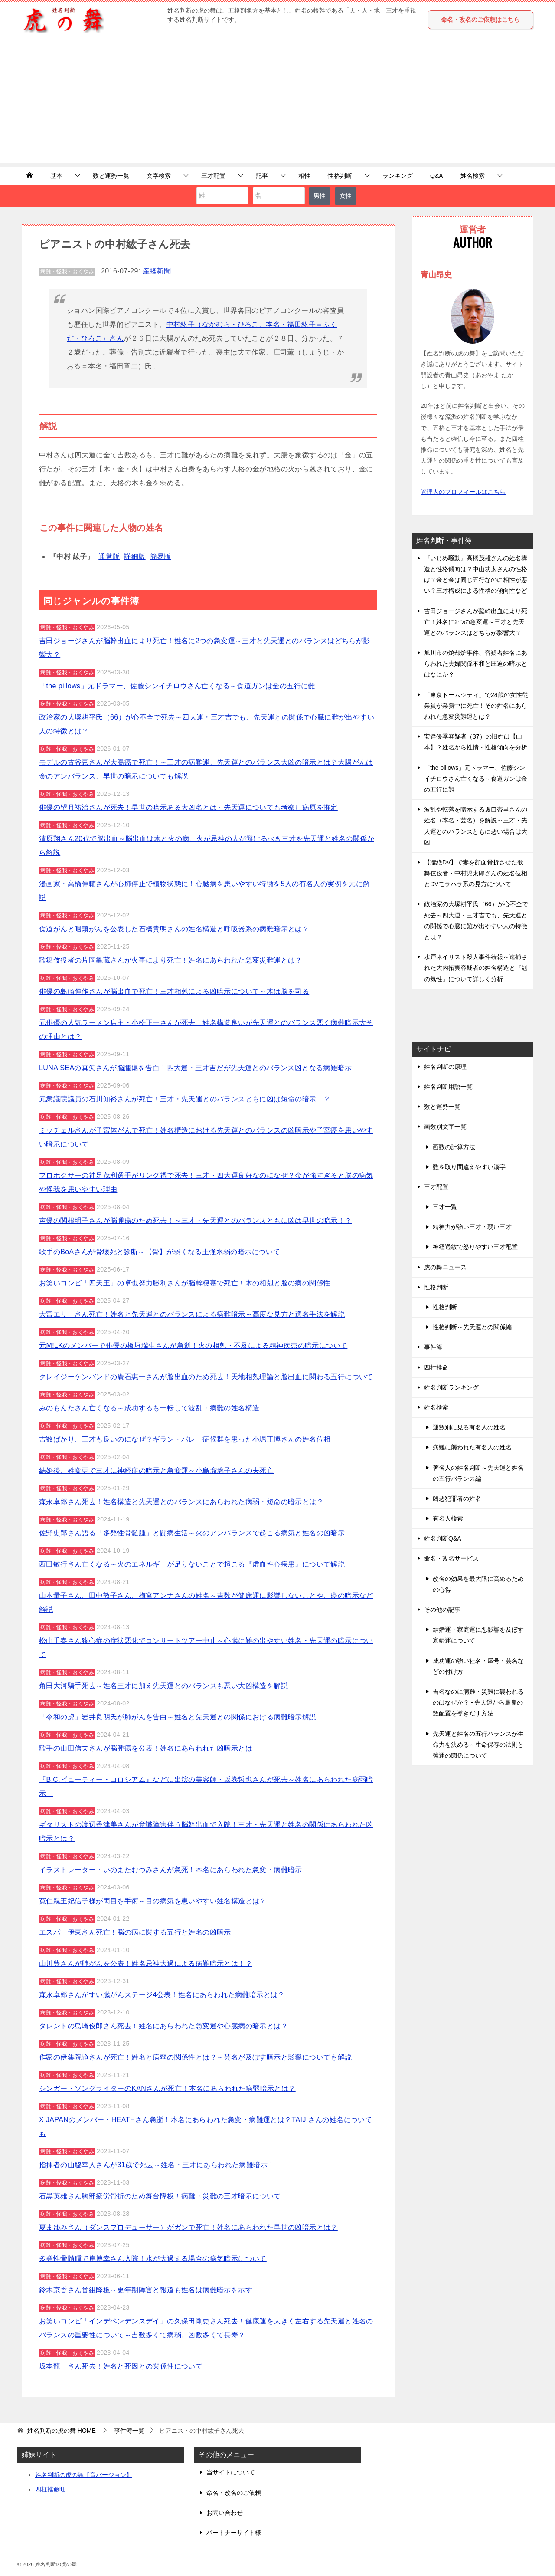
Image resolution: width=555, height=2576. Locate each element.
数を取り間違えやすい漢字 (469, 1166)
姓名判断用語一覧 (448, 1086)
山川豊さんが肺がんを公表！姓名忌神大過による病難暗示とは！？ (145, 1963)
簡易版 (160, 556)
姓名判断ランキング (451, 1387)
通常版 (109, 556)
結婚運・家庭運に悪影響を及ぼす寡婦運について (478, 1635)
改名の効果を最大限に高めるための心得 (478, 1584)
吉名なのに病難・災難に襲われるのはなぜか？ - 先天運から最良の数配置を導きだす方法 (478, 1702)
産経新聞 (157, 271)
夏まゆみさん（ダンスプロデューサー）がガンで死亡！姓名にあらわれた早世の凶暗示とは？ (188, 2227)
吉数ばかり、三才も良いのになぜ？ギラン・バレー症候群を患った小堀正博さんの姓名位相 (184, 1439)
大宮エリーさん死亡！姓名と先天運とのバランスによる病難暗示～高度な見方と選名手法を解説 (192, 1314)
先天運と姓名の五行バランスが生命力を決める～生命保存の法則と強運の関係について (478, 1744)
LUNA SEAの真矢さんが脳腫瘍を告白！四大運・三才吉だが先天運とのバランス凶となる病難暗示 (195, 1067)
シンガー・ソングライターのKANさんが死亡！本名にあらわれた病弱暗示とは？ (167, 2088)
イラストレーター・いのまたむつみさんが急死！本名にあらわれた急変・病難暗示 (170, 1869)
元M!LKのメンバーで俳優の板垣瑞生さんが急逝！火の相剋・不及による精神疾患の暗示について (193, 1345)
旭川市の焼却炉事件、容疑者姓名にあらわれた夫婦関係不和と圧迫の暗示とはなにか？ (475, 663)
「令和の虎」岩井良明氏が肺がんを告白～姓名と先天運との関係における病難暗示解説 (178, 1717)
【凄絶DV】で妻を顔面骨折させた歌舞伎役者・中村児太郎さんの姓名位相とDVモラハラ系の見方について (475, 873)
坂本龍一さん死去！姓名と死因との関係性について (120, 2366)
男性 (319, 195)
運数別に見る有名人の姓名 (469, 1427)
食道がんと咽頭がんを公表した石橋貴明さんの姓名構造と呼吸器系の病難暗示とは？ (174, 929)
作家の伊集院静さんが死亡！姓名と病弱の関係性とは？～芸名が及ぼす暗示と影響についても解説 (195, 2057)
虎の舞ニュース (445, 1267)
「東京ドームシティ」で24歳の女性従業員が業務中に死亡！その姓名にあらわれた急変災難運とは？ (476, 705)
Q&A (436, 175)
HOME (61, 2430)
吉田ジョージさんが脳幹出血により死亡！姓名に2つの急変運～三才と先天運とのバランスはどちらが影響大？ (475, 622)
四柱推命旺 (50, 2489)
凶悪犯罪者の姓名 (457, 1498)
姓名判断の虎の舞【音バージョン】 (83, 2474)
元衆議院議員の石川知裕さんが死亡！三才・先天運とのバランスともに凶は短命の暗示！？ (184, 1099)
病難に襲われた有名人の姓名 (472, 1447)
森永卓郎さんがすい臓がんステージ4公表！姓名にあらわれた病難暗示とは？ (162, 1994)
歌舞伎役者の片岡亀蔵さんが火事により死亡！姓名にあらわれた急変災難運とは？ (170, 960)
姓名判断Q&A (442, 1538)
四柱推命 (436, 1367)
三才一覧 (445, 1206)
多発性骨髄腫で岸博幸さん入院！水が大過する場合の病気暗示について (153, 2258)
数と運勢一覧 (111, 175)
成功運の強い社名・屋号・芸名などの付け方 (478, 1666)
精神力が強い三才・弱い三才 (472, 1226)
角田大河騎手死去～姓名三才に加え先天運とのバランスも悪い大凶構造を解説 (163, 1685)
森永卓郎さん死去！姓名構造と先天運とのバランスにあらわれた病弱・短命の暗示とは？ (181, 1501)
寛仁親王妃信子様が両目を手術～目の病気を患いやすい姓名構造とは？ (153, 1901)
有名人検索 (448, 1518)
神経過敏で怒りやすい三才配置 (475, 1246)
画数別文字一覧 (445, 1126)
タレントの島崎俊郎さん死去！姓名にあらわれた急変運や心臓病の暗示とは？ (163, 2026)
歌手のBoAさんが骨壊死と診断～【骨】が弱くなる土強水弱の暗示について (159, 1251)
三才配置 (213, 175)
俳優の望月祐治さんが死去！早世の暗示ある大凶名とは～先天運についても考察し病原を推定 (188, 807)
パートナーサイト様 (233, 2532)
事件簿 (433, 1347)
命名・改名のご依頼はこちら (480, 19)
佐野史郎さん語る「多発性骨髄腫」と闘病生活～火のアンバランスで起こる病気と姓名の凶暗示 (192, 1533)
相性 (304, 175)
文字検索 (159, 175)
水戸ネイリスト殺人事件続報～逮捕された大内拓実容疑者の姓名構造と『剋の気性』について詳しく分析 (475, 967)
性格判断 (340, 175)
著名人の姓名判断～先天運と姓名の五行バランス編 (478, 1473)
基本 (56, 175)
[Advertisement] (277, 102)
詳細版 (134, 556)
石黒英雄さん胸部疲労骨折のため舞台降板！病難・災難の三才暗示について (160, 2196)
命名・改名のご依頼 (233, 2492)
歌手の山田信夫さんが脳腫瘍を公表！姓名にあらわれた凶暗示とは (145, 1748)
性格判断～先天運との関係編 (472, 1327)
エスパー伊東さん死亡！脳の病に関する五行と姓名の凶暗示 (135, 1932)
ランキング (397, 175)
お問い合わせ (224, 2512)
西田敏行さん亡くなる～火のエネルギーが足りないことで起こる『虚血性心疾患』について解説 (192, 1564)
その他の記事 (442, 1609)
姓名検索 (472, 175)
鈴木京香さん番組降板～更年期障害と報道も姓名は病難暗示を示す (145, 2289)
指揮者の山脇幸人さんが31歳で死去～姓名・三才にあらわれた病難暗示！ (156, 2165)
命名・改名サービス (451, 1558)
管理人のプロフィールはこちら (463, 491)
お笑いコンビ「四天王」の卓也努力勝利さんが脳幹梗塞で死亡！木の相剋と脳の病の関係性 (184, 1283)
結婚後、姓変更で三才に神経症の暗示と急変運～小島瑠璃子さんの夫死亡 (156, 1470)
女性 (346, 195)
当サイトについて (230, 2472)
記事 (262, 175)
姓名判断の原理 (445, 1066)
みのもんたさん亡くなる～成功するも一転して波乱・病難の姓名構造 (149, 1408)
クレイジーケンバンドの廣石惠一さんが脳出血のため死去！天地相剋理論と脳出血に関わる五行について (206, 1376)
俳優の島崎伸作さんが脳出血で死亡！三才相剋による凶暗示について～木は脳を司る (174, 991)
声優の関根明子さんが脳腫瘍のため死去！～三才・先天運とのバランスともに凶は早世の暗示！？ (195, 1220)
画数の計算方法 (454, 1146)
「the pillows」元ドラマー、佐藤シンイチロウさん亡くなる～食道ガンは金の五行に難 (177, 686)
